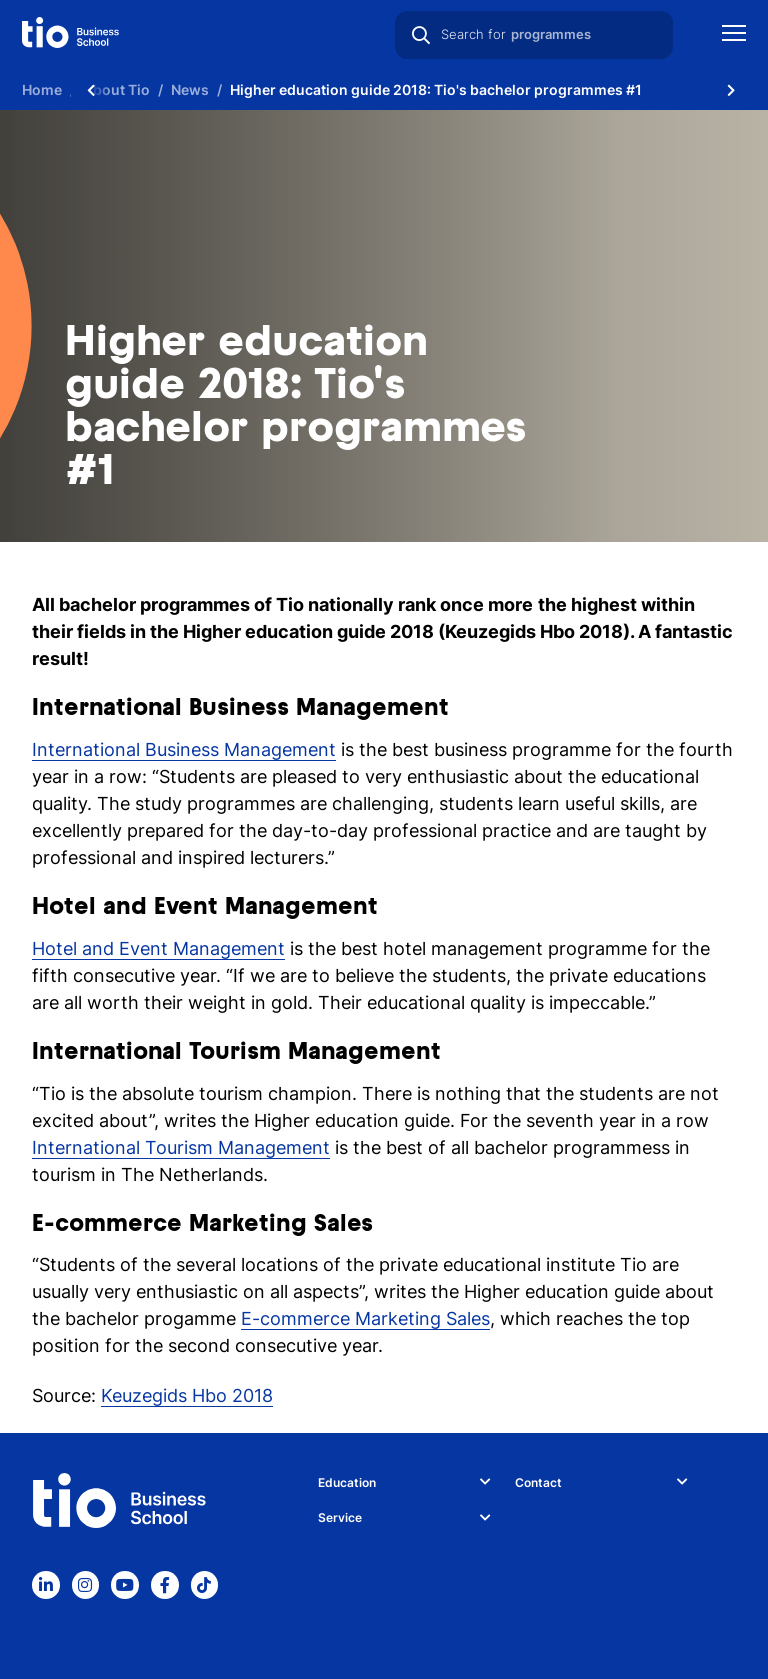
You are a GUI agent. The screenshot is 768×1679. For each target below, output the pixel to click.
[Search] (421, 35)
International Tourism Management (181, 1147)
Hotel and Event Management (158, 948)
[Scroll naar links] (91, 90)
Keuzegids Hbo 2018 (187, 1395)
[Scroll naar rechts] (731, 90)
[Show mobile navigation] (734, 35)
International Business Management (184, 749)
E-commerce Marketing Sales (365, 1318)
